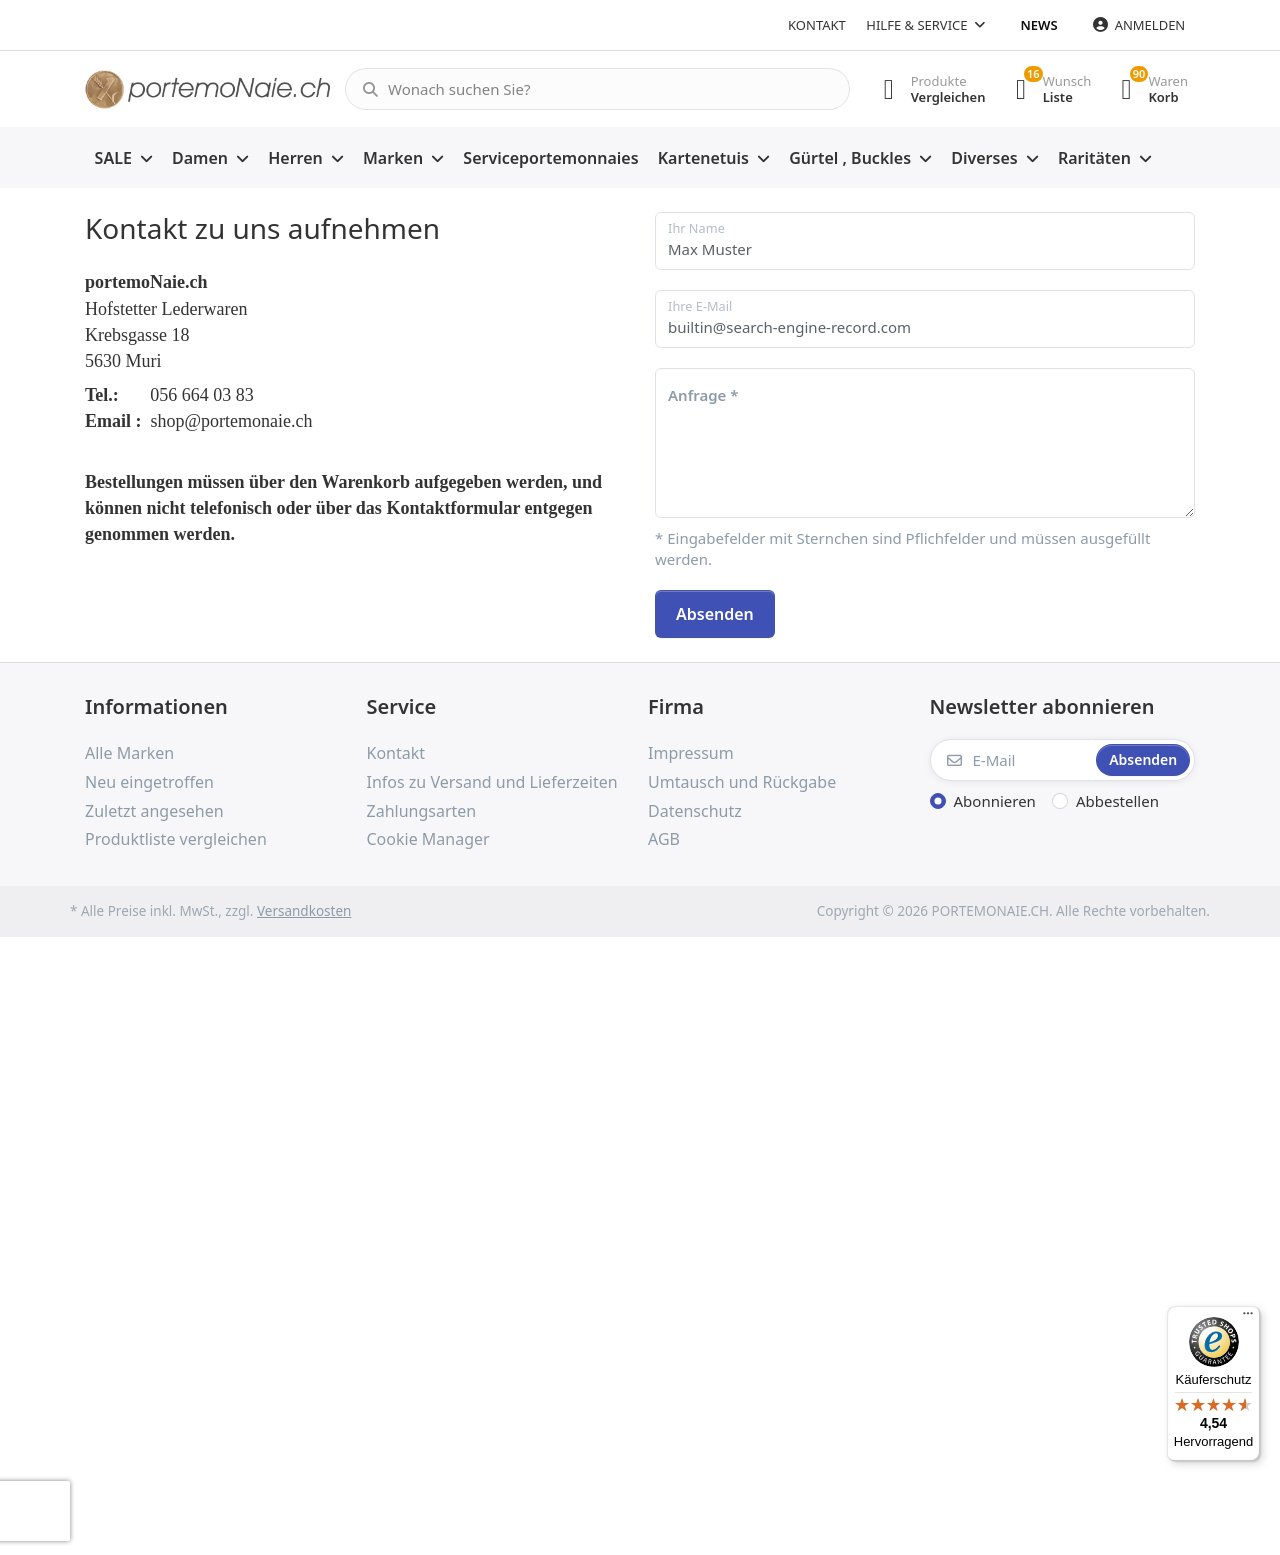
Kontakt (817, 25)
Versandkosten (304, 911)
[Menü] (1248, 1318)
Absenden (715, 614)
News (1039, 25)
